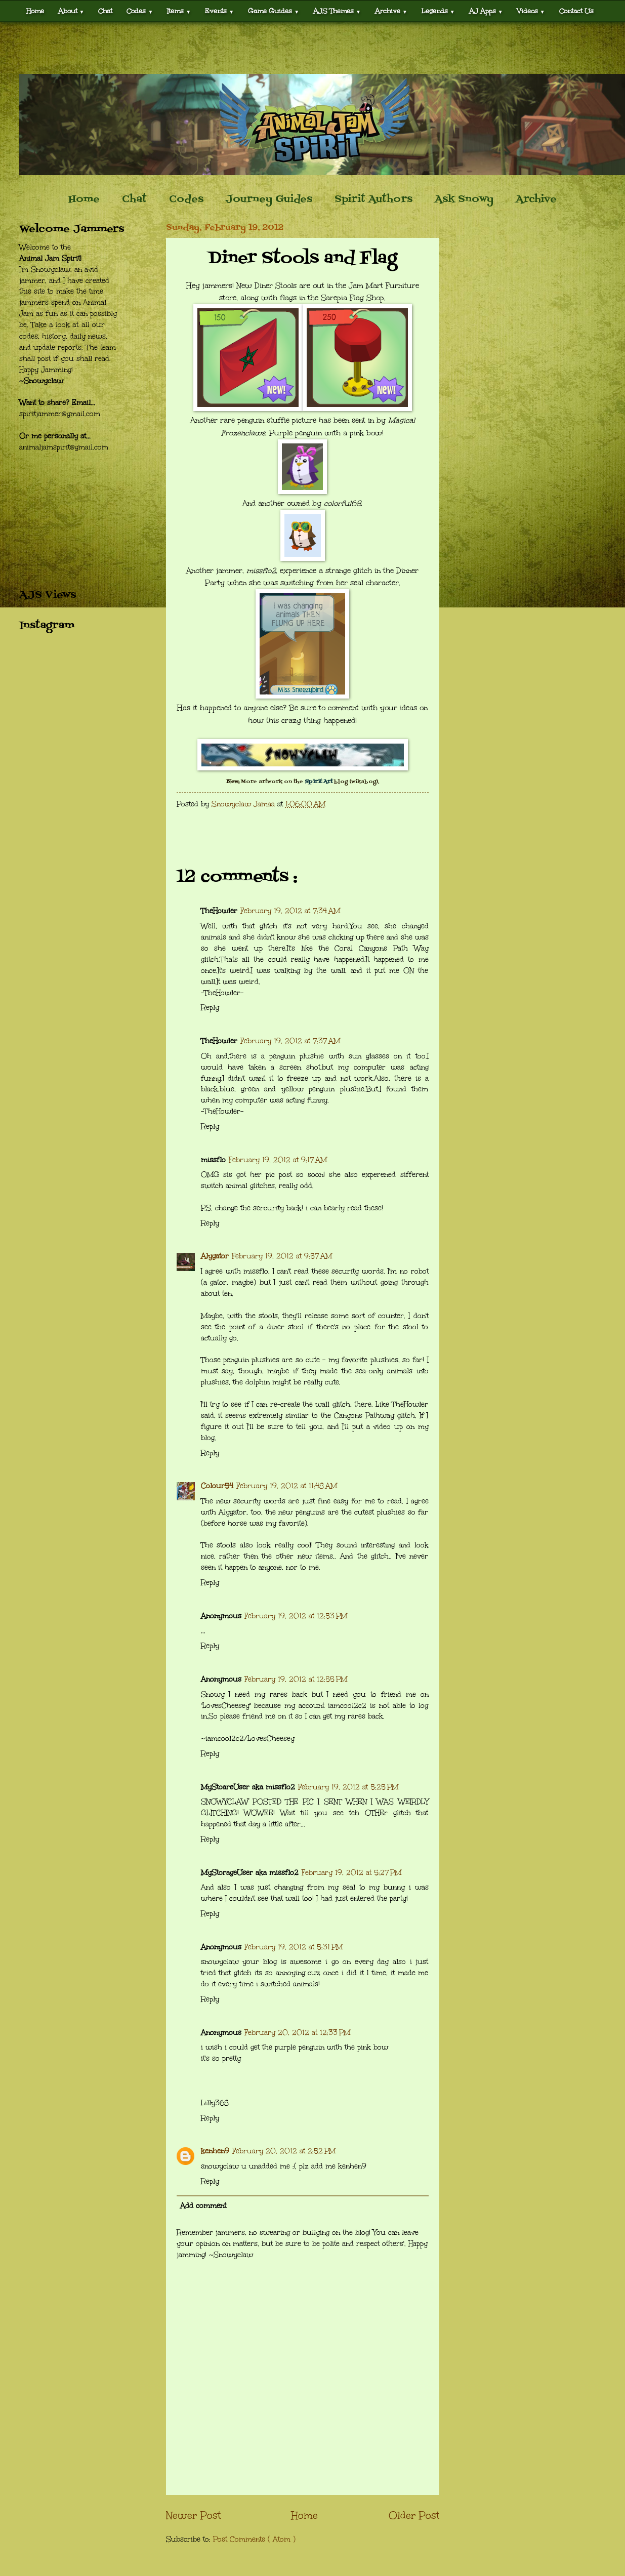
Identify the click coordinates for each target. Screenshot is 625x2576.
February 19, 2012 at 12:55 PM (295, 1679)
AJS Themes (337, 11)
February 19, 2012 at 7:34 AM (290, 911)
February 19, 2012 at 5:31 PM (293, 1947)
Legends (438, 11)
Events (219, 11)
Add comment (203, 2206)
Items (179, 11)
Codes (140, 11)
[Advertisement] (313, 48)
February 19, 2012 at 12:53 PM (295, 1616)
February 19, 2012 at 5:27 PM (351, 1872)
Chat (105, 11)
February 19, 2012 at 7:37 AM (290, 1041)
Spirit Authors (373, 199)
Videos (531, 11)
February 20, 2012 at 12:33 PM (297, 2032)
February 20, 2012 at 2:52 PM (284, 2151)
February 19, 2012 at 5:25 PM (348, 1787)
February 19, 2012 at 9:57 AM (282, 1256)
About (71, 11)
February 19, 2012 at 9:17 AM (278, 1160)
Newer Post (193, 2515)
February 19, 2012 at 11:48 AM (286, 1486)
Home (35, 11)
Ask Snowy (464, 199)
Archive (391, 11)
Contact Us (576, 11)
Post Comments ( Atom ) (254, 2539)
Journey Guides (269, 199)
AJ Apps (486, 11)
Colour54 (217, 1486)
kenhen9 (215, 2151)
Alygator (215, 1256)
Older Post (414, 2515)
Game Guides (273, 11)
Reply (210, 1007)
